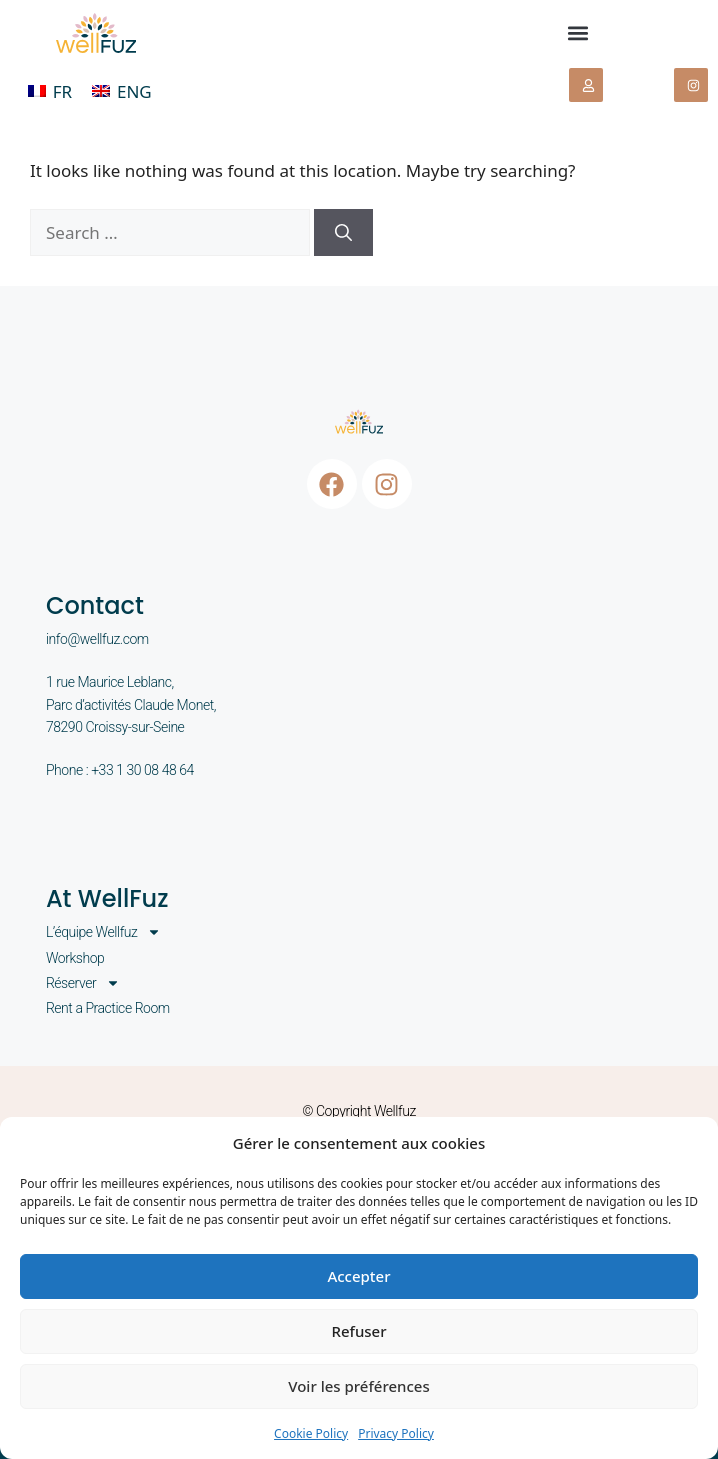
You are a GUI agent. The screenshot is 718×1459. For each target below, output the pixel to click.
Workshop (75, 958)
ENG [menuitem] (134, 91)
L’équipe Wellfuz (104, 932)
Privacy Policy (396, 1433)
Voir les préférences (358, 1386)
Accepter (358, 1276)
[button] (577, 33)
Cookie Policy (311, 1433)
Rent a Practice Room (108, 1008)
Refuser (358, 1331)
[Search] (343, 233)
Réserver (83, 983)
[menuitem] (50, 91)
